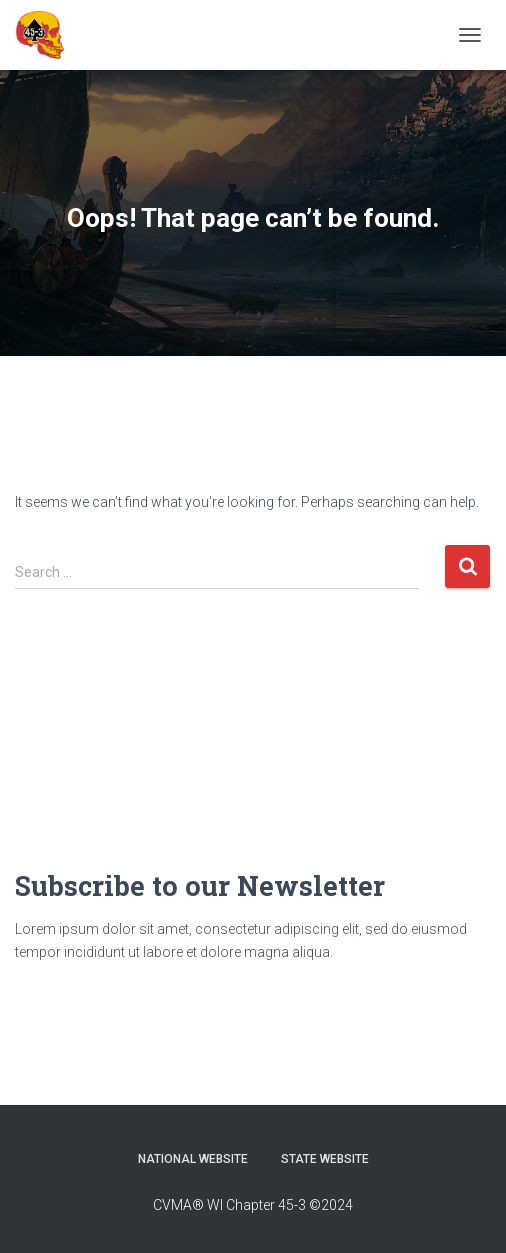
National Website (193, 1159)
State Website (325, 1159)
